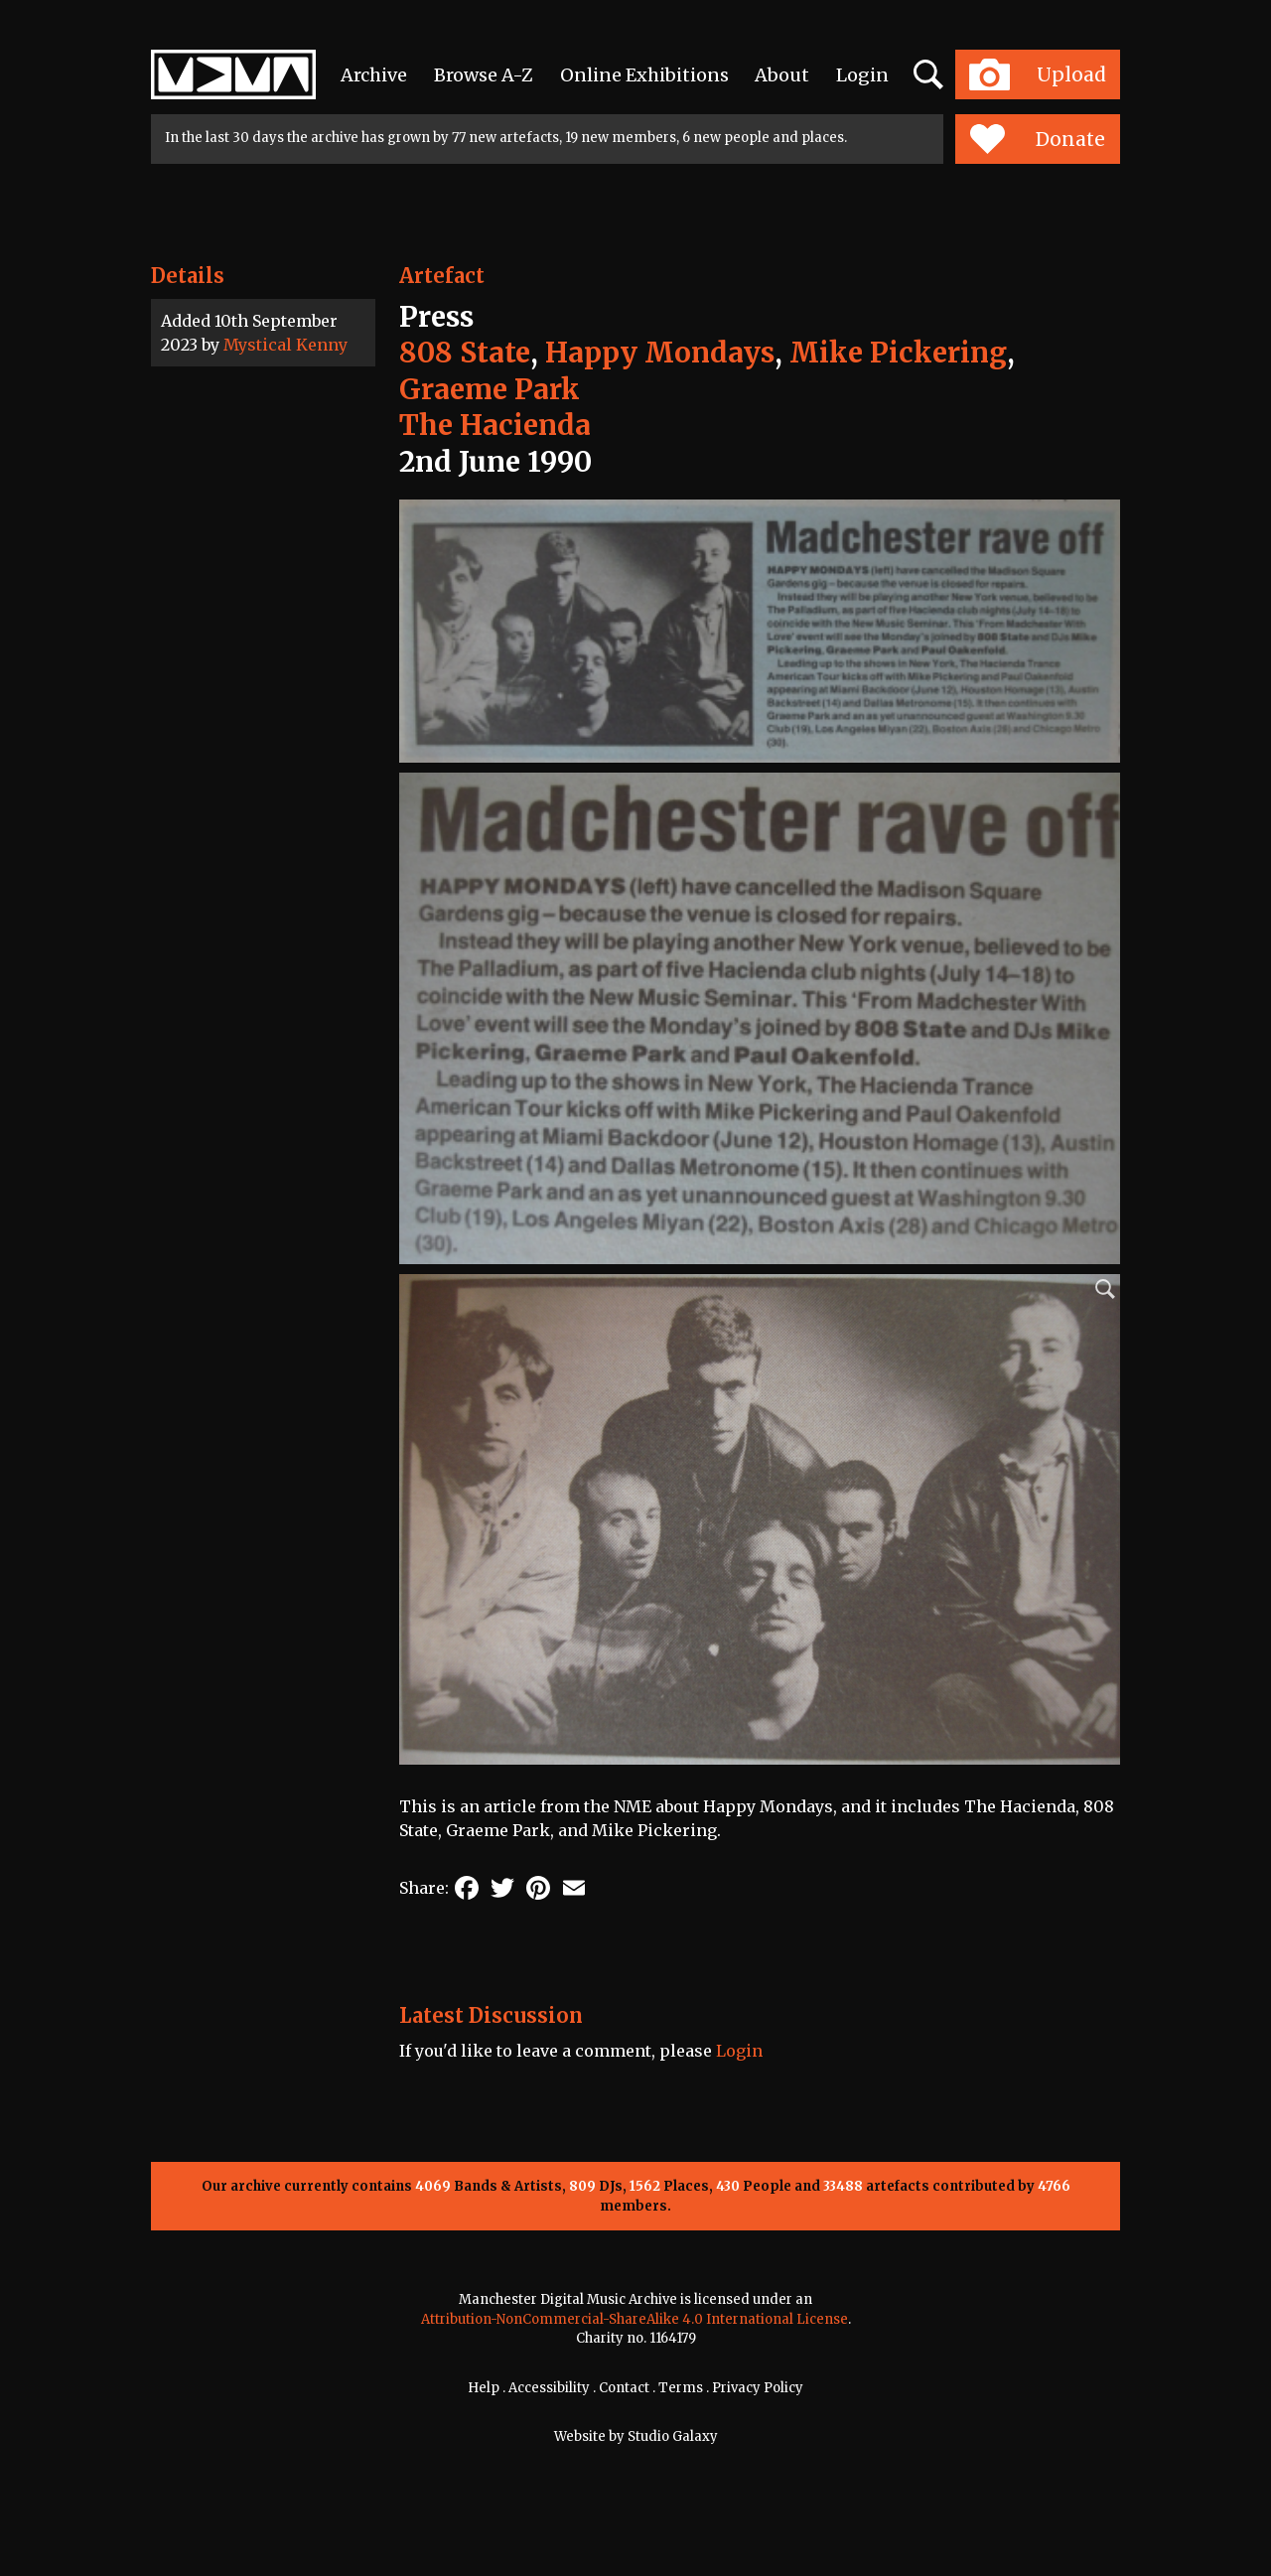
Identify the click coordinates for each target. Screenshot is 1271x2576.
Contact (624, 2387)
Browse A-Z (483, 75)
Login (862, 75)
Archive (374, 75)
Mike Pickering (898, 352)
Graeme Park (489, 389)
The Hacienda (495, 425)
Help (483, 2387)
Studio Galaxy (673, 2436)
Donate (1037, 139)
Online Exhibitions (644, 75)
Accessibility (549, 2387)
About (782, 75)
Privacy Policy (757, 2387)
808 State (464, 352)
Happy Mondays (660, 352)
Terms (680, 2387)
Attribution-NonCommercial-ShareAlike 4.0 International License (634, 2319)
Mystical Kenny (285, 345)
